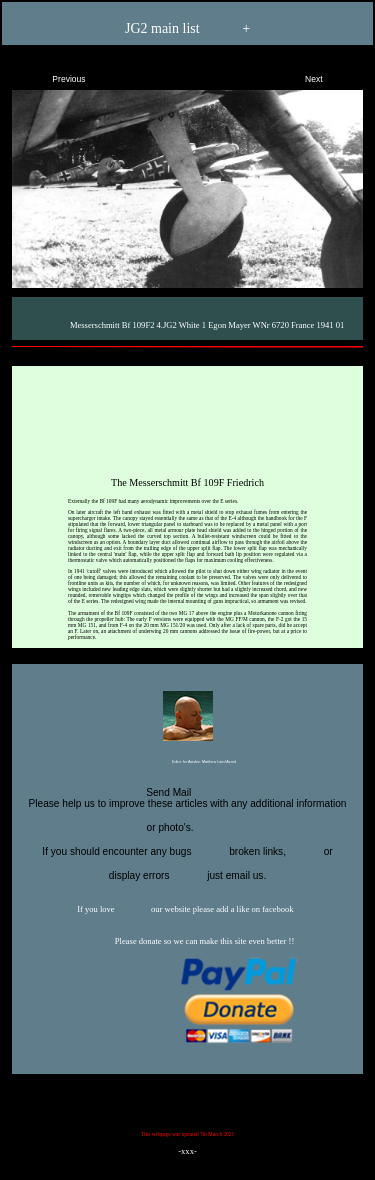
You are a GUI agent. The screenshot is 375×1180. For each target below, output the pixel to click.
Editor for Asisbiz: (187, 763)
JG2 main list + (187, 29)
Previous (52, 75)
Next (331, 75)
